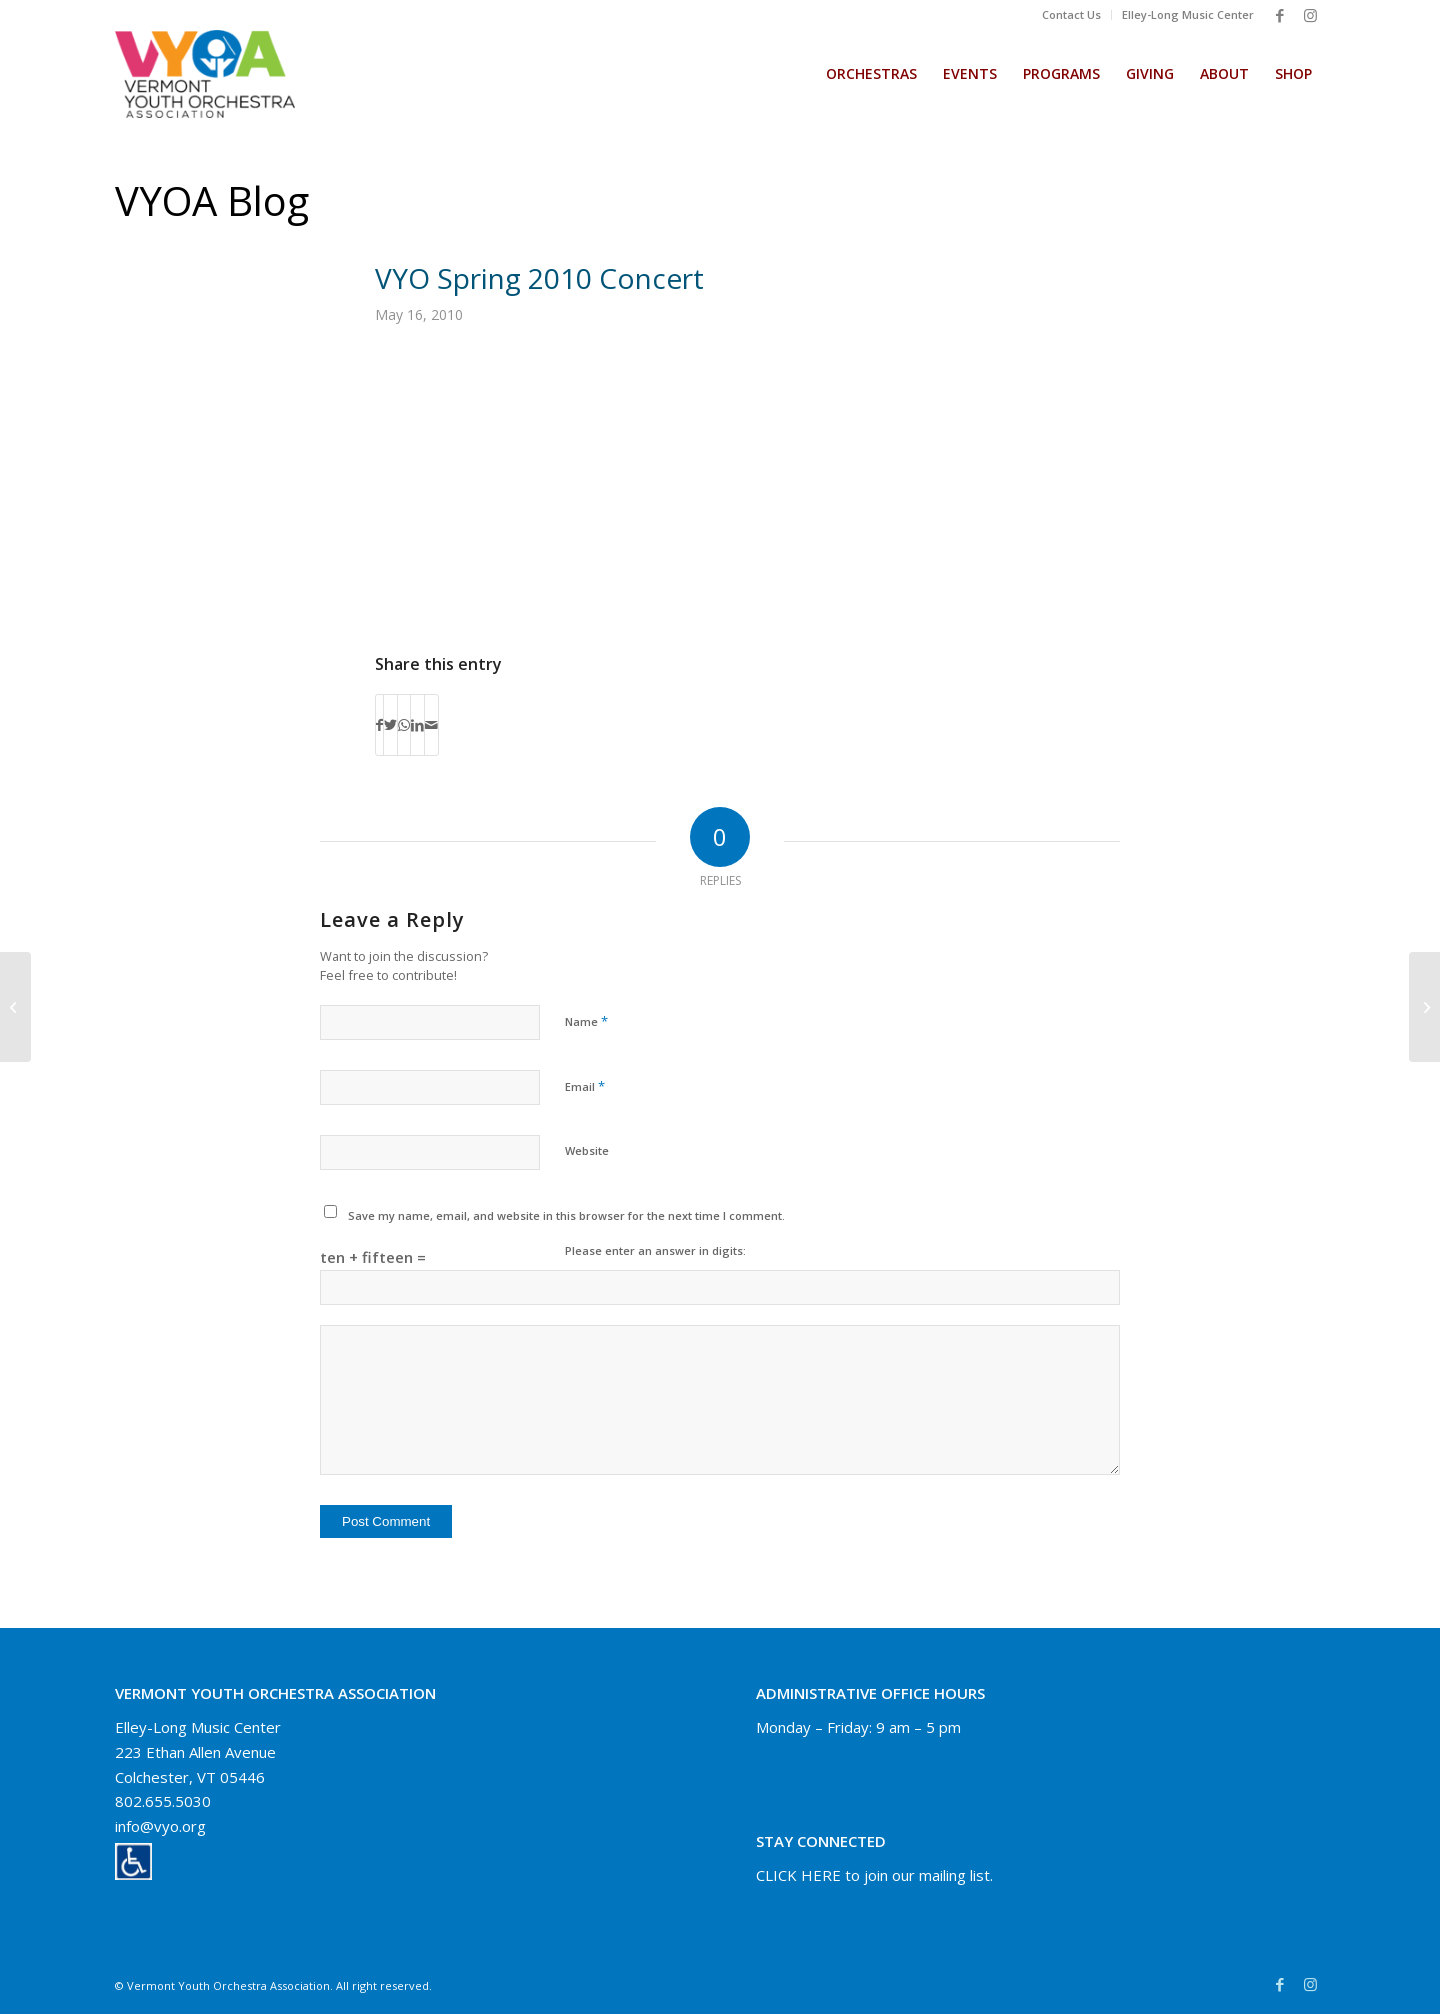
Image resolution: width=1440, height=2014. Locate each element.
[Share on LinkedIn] (417, 725)
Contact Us (1071, 14)
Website (587, 1150)
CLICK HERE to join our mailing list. (874, 1875)
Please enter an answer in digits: (655, 1250)
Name (586, 1021)
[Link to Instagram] (1310, 15)
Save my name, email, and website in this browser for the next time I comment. (566, 1215)
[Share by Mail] (431, 725)
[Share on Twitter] (390, 725)
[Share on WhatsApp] (404, 725)
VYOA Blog (212, 200)
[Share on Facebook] (379, 725)
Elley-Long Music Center (1188, 14)
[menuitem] (1072, 15)
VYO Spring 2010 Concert (539, 278)
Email (585, 1086)
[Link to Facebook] (1280, 15)
